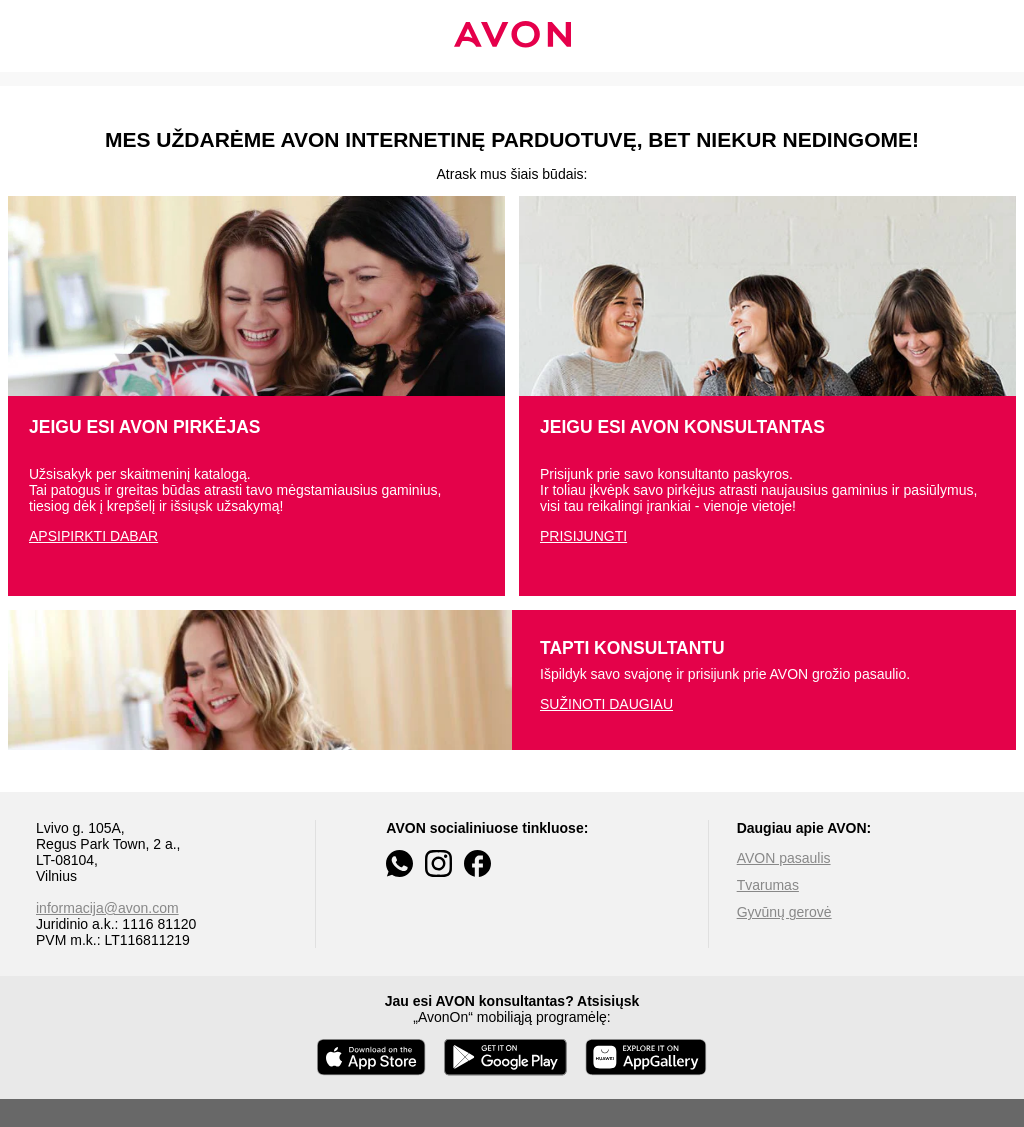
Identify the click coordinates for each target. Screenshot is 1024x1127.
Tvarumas (768, 885)
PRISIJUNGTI (583, 536)
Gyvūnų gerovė (784, 912)
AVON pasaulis (784, 858)
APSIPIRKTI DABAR (93, 536)
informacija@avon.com (107, 908)
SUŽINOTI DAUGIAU (606, 704)
